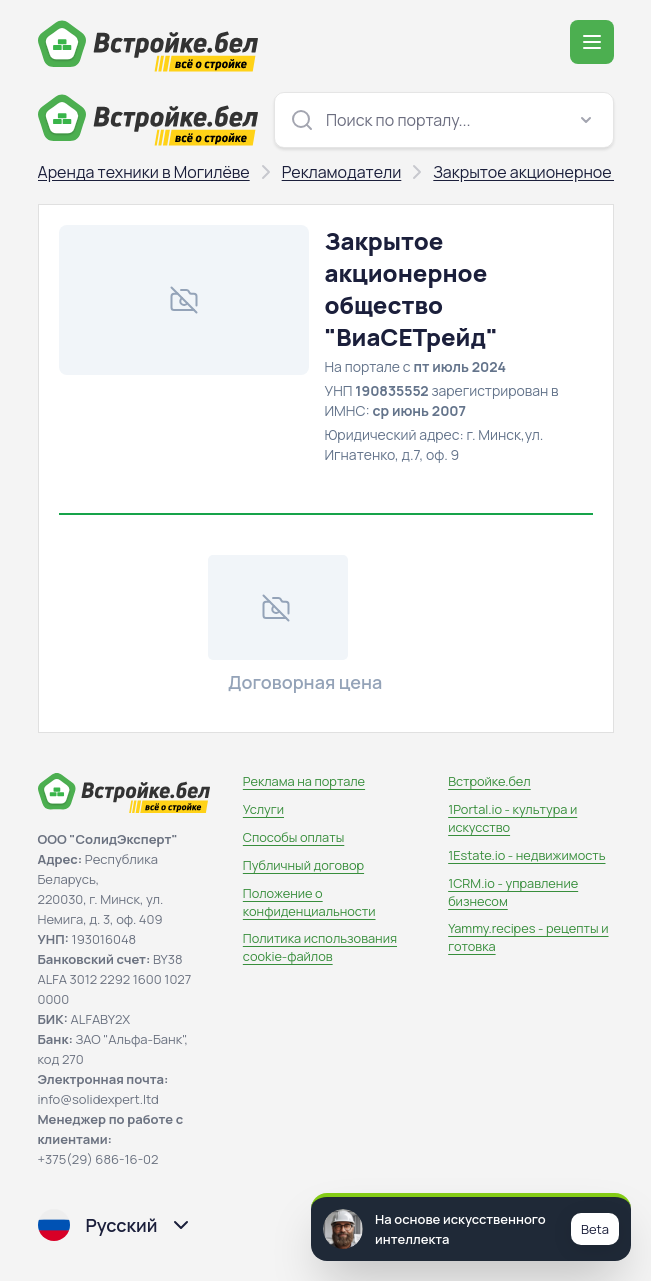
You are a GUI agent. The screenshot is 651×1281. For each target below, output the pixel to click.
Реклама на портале (304, 781)
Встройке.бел (489, 781)
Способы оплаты (293, 837)
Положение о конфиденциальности (309, 902)
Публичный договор (303, 865)
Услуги (263, 809)
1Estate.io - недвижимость (526, 855)
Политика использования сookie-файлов (320, 947)
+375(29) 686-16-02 (98, 1159)
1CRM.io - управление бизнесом (513, 892)
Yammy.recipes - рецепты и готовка (528, 937)
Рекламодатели (342, 172)
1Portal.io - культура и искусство (512, 818)
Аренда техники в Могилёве (144, 172)
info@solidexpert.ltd (98, 1099)
